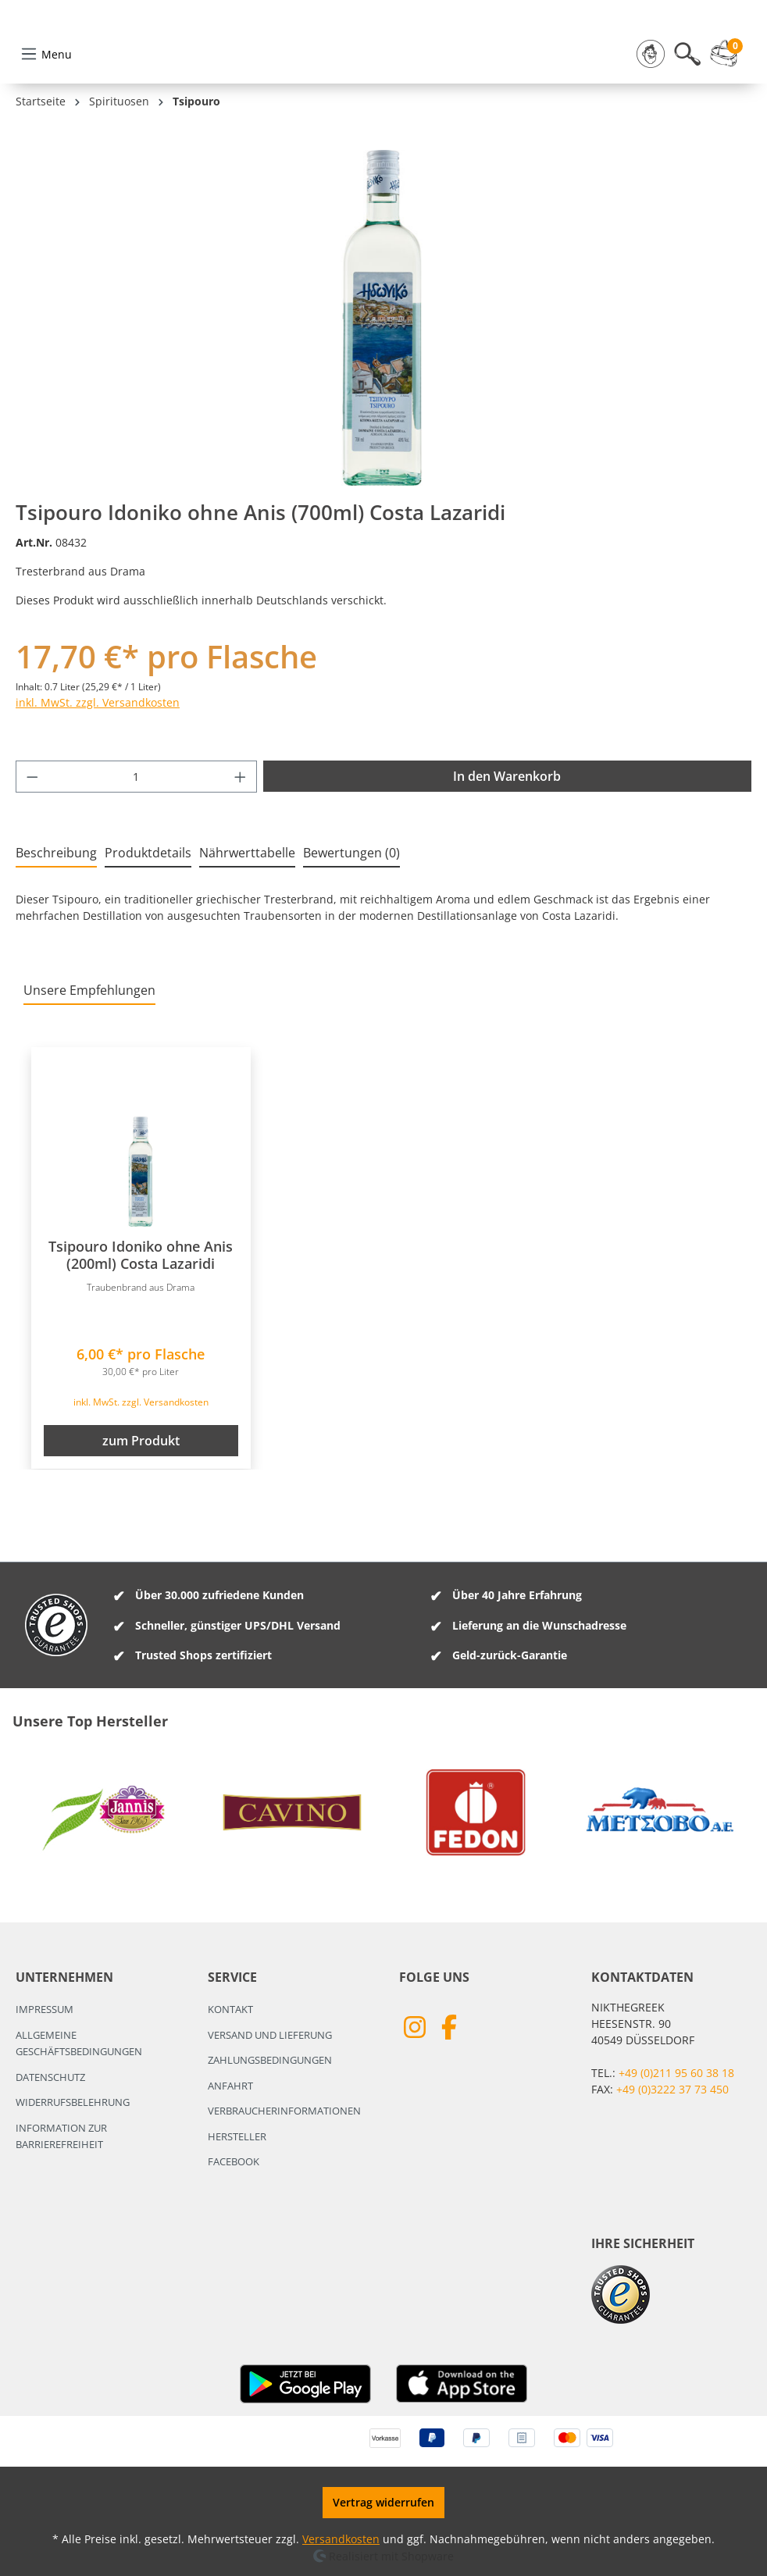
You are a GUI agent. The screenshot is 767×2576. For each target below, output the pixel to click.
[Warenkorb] (728, 129)
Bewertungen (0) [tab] (351, 929)
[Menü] (46, 129)
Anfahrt (230, 2086)
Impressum (44, 2009)
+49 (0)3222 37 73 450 (672, 2089)
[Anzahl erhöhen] (240, 853)
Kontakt (230, 2009)
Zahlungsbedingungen (270, 2060)
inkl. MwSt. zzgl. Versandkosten (98, 778)
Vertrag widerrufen (383, 2502)
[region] (383, 393)
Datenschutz (50, 2077)
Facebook (233, 2161)
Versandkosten (341, 2538)
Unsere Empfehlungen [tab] (89, 1066)
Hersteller (237, 2136)
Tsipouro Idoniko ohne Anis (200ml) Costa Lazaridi (140, 1332)
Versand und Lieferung (270, 2035)
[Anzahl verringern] (32, 853)
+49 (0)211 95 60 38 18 (676, 2072)
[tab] (56, 930)
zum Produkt (141, 1517)
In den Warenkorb (507, 852)
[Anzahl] (137, 853)
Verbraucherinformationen (284, 2111)
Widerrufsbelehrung (73, 2102)
